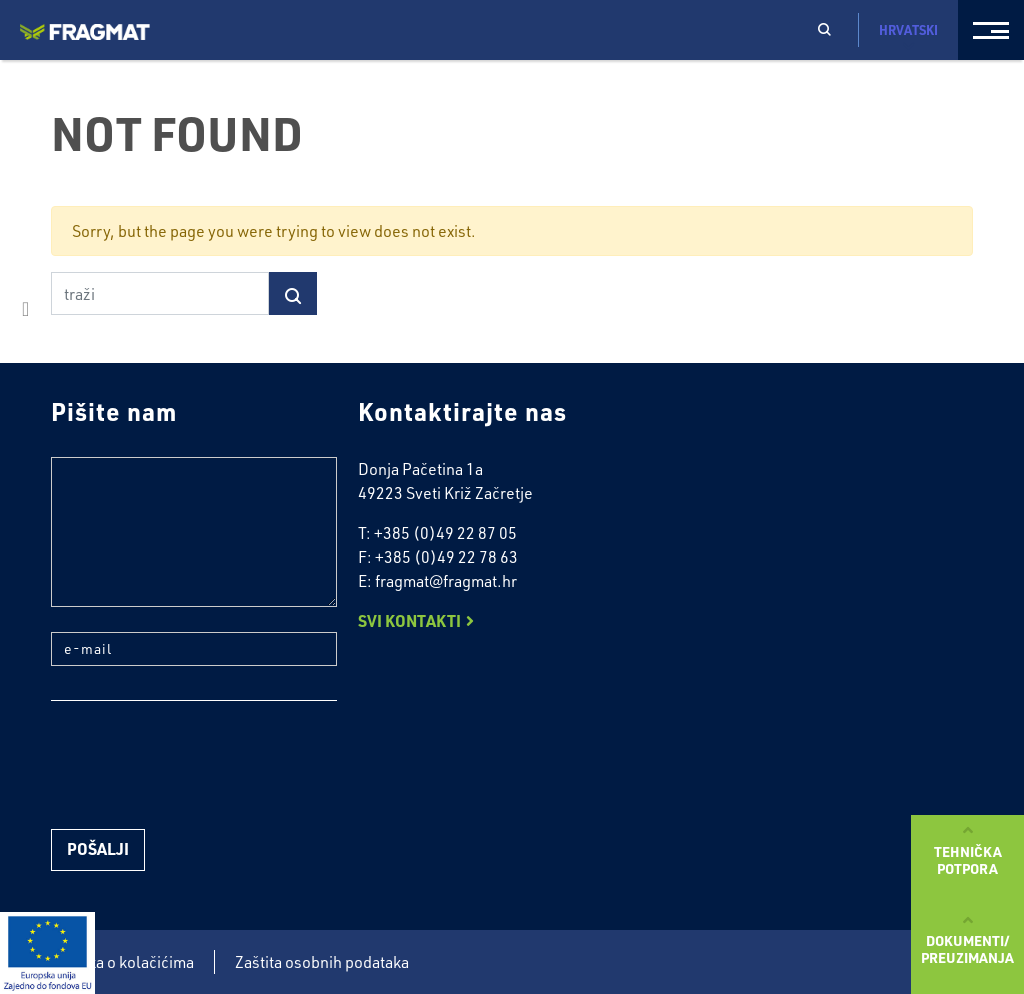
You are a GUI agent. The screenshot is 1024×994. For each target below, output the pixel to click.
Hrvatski (908, 37)
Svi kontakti (409, 620)
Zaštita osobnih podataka (322, 962)
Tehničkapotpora (968, 859)
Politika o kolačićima (122, 962)
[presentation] (203, 765)
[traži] (160, 293)
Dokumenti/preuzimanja (967, 948)
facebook (25, 309)
